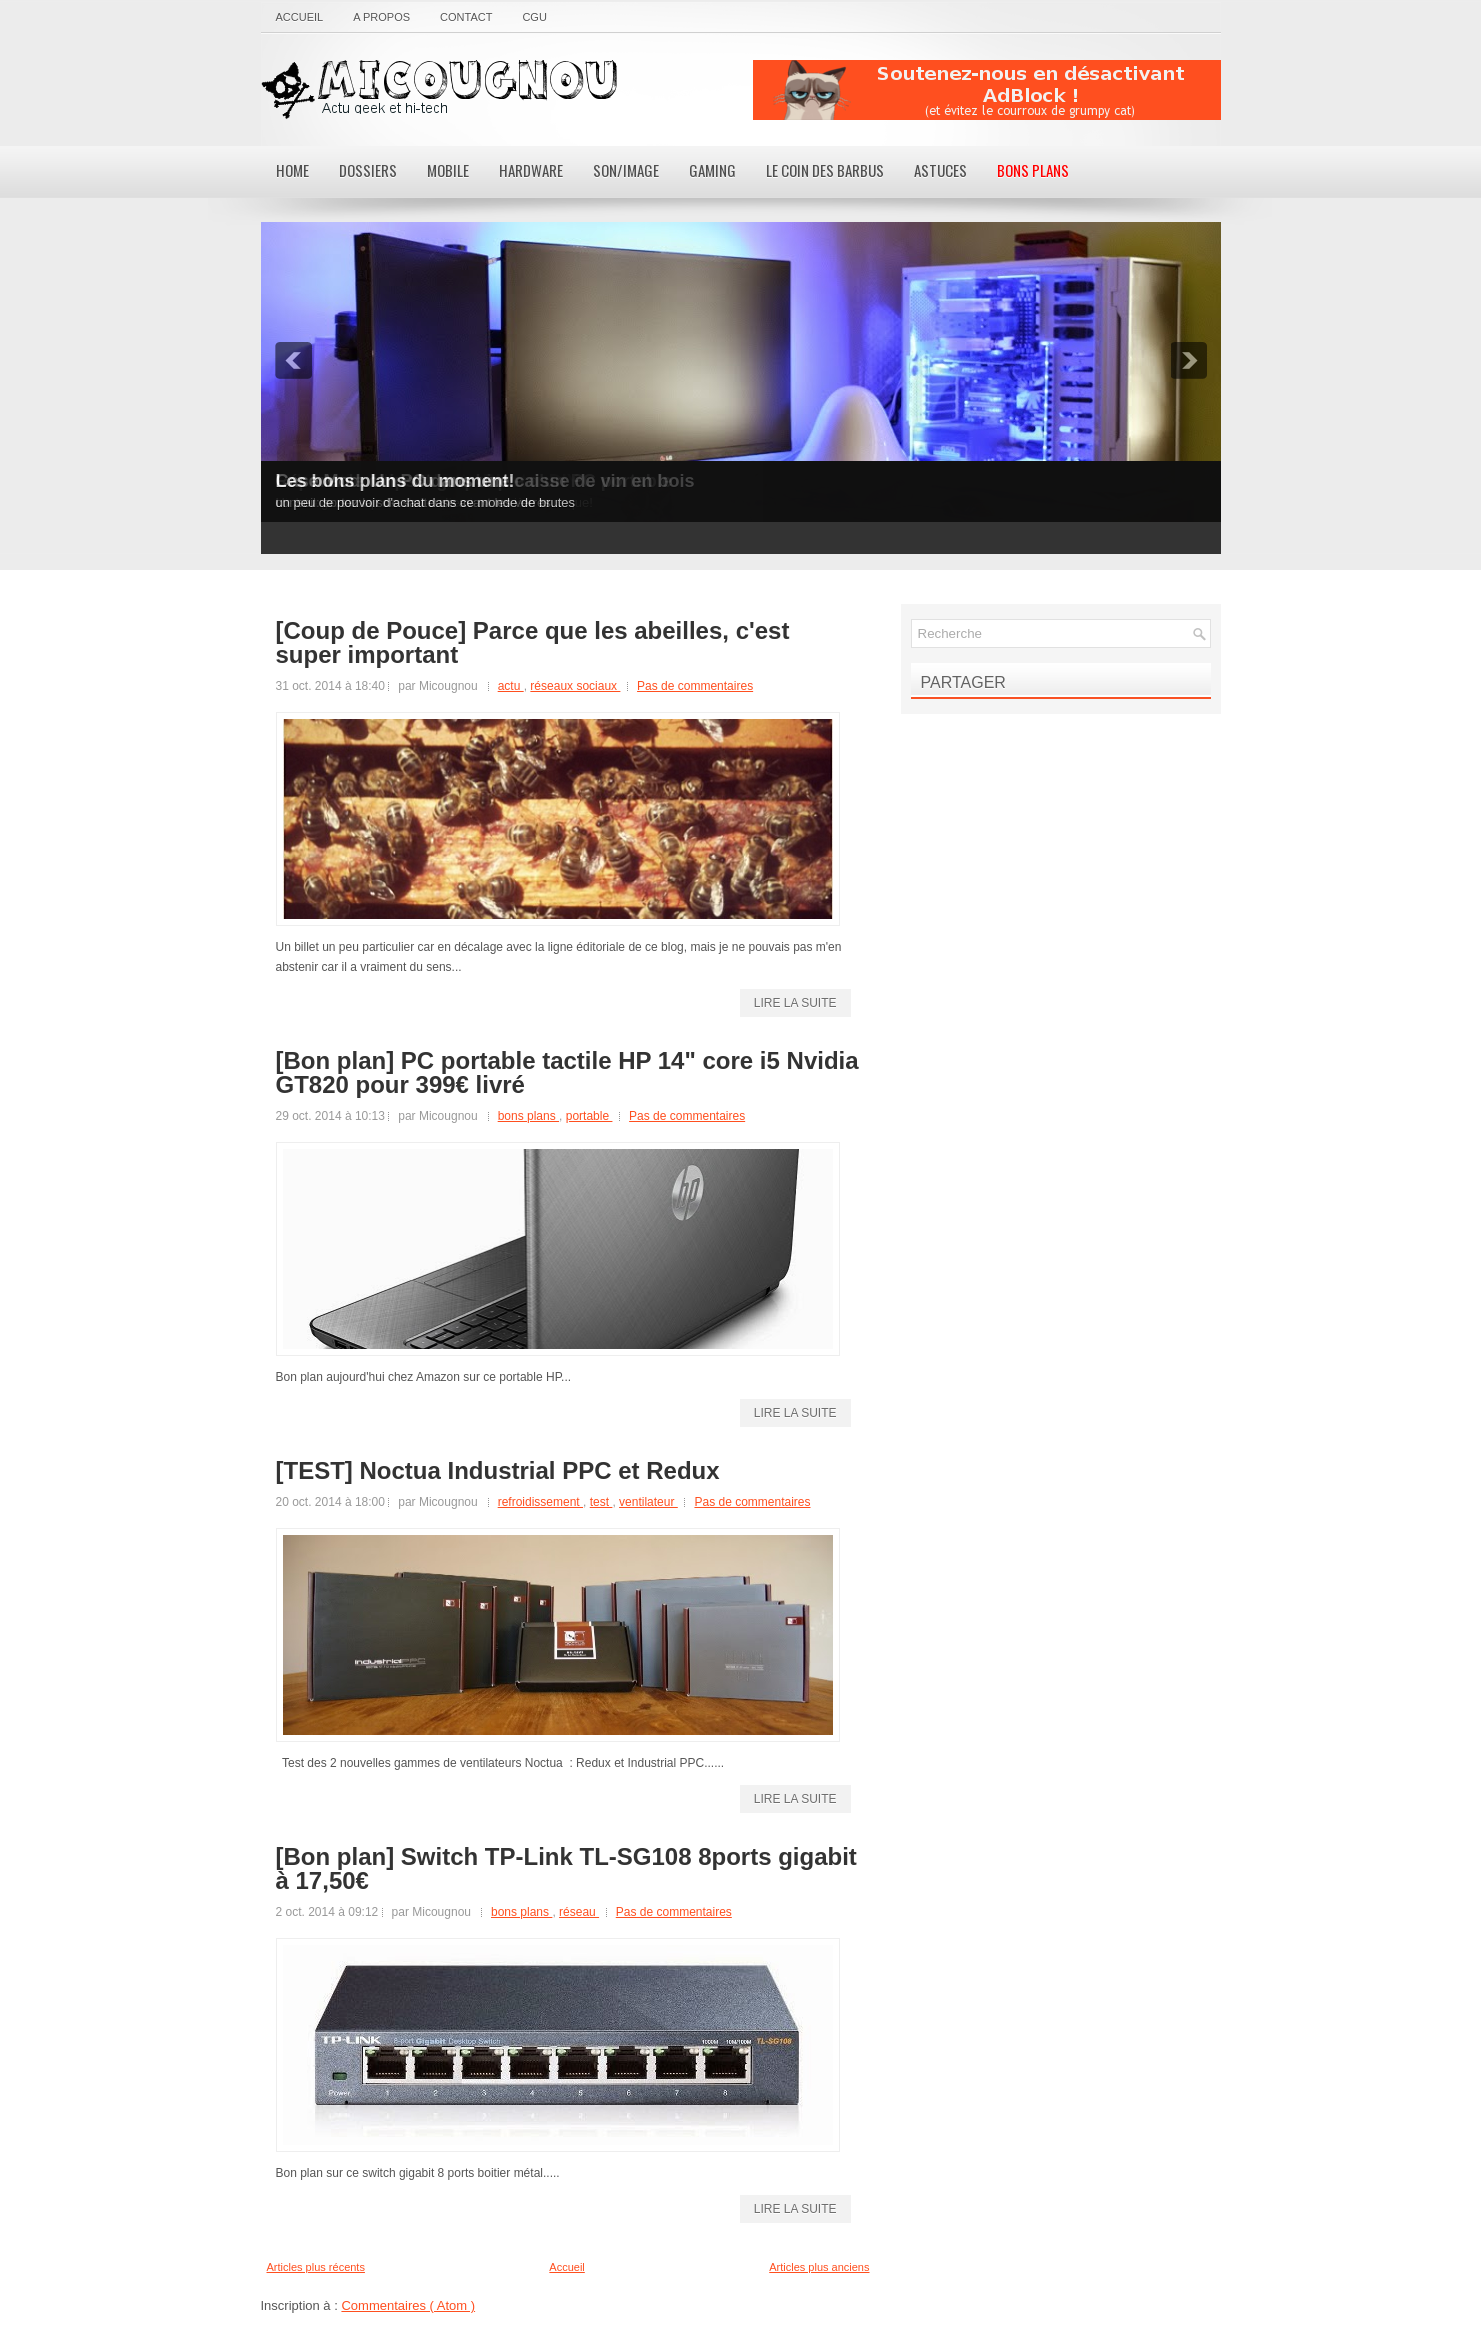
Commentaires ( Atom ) (408, 2305)
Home (292, 170)
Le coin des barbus (825, 170)
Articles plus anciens (819, 2267)
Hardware (531, 170)
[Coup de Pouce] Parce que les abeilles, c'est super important (533, 643)
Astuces (940, 170)
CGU (534, 17)
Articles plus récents (316, 2267)
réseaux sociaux (575, 686)
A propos (381, 17)
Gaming (712, 170)
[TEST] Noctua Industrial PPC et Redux (498, 1471)
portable (589, 1116)
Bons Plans (1033, 170)
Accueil (300, 17)
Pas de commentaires (695, 686)
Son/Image (626, 170)
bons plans (528, 1116)
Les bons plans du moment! (395, 481)
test (601, 1502)
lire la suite (795, 1003)
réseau (579, 1912)
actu (511, 686)
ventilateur (648, 1502)
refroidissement (540, 1502)
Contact (466, 17)
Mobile (448, 170)
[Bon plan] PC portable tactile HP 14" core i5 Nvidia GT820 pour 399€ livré (567, 1073)
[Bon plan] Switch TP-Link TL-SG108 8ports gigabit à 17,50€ (566, 1869)
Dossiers (368, 170)
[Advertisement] (987, 90)
